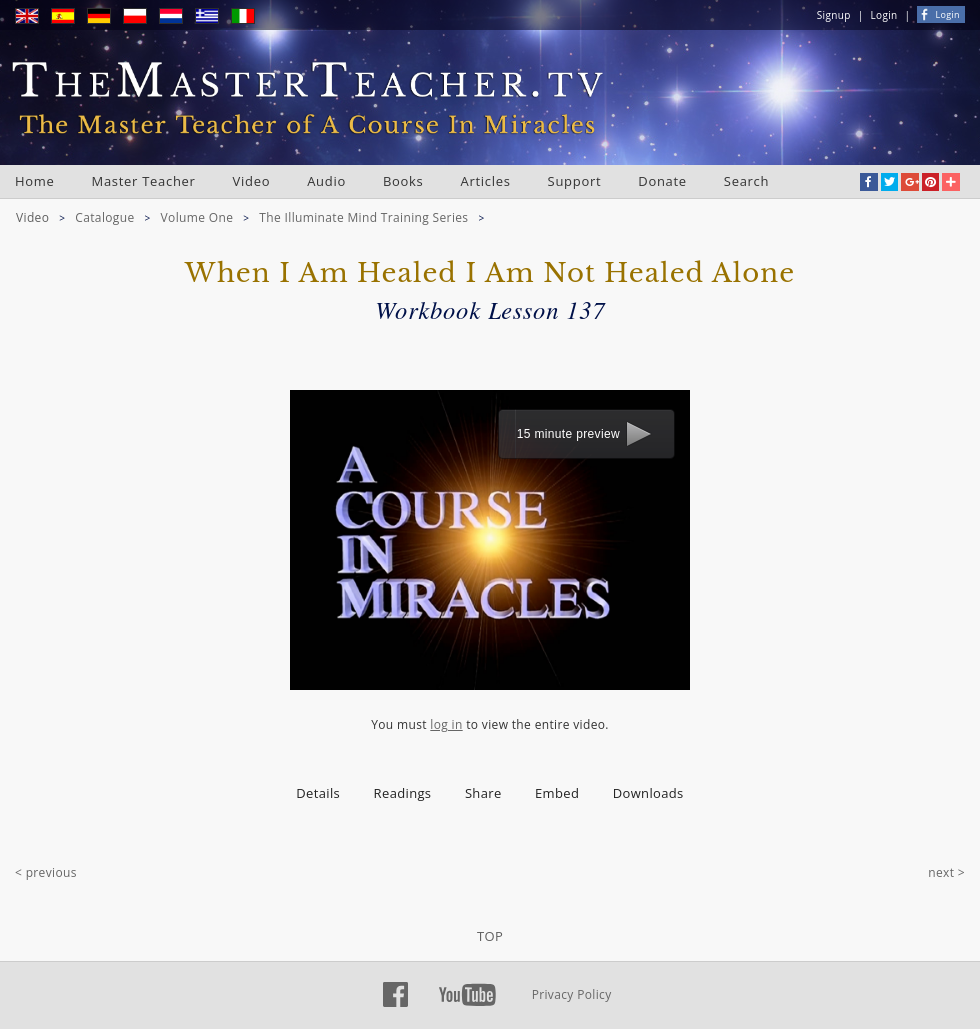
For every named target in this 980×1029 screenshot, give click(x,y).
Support (575, 181)
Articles (486, 181)
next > (946, 872)
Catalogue (104, 217)
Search (746, 181)
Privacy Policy (572, 994)
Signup (834, 15)
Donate (662, 181)
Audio (326, 181)
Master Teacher (144, 181)
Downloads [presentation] (648, 793)
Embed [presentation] (557, 793)
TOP (490, 936)
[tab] (318, 793)
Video (252, 181)
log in (446, 724)
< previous (46, 872)
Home (35, 181)
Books (403, 181)
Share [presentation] (483, 793)
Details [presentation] (318, 793)
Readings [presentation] (403, 793)
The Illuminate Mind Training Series (363, 217)
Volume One (197, 217)
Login (884, 15)
